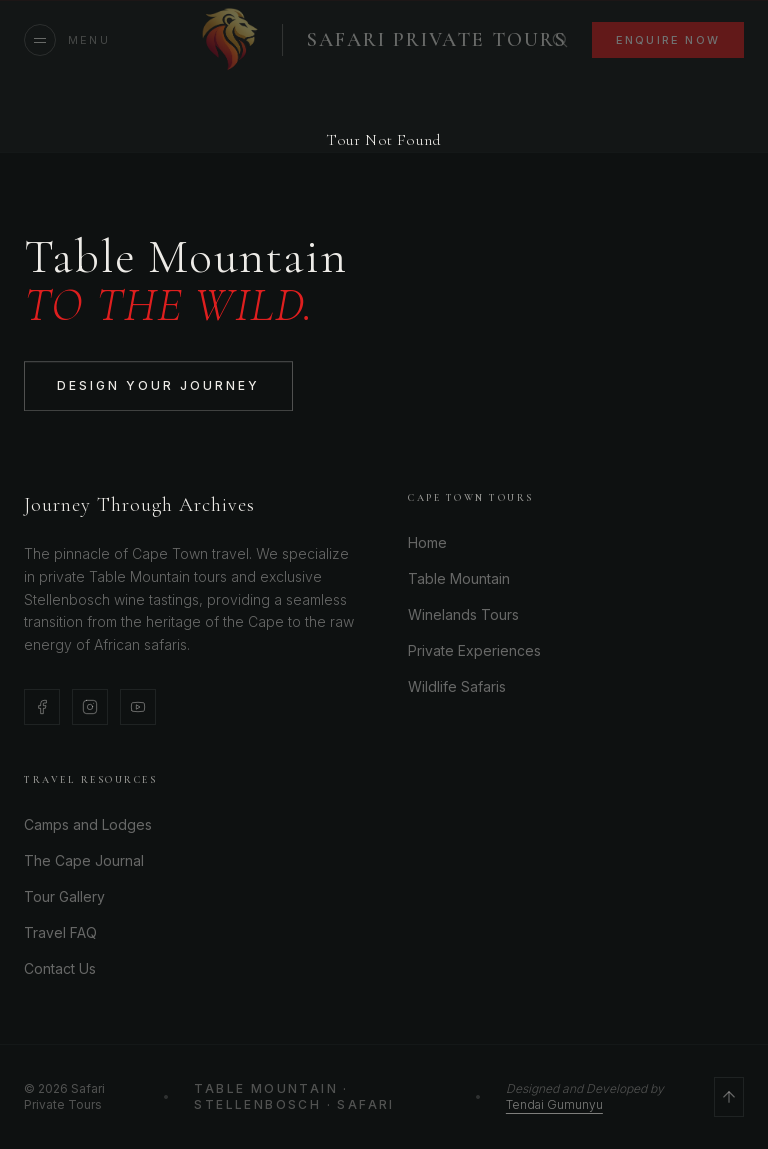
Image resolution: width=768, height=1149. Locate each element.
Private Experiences (474, 650)
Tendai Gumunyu (554, 1104)
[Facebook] (42, 707)
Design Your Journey (158, 387)
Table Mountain (459, 578)
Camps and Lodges (88, 824)
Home (427, 542)
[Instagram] (90, 707)
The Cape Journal (84, 860)
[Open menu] (67, 40)
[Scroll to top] (729, 1097)
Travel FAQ (60, 932)
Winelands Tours (463, 614)
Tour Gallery (64, 896)
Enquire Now (668, 40)
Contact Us (60, 968)
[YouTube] (138, 707)
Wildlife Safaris (457, 686)
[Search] (560, 40)
